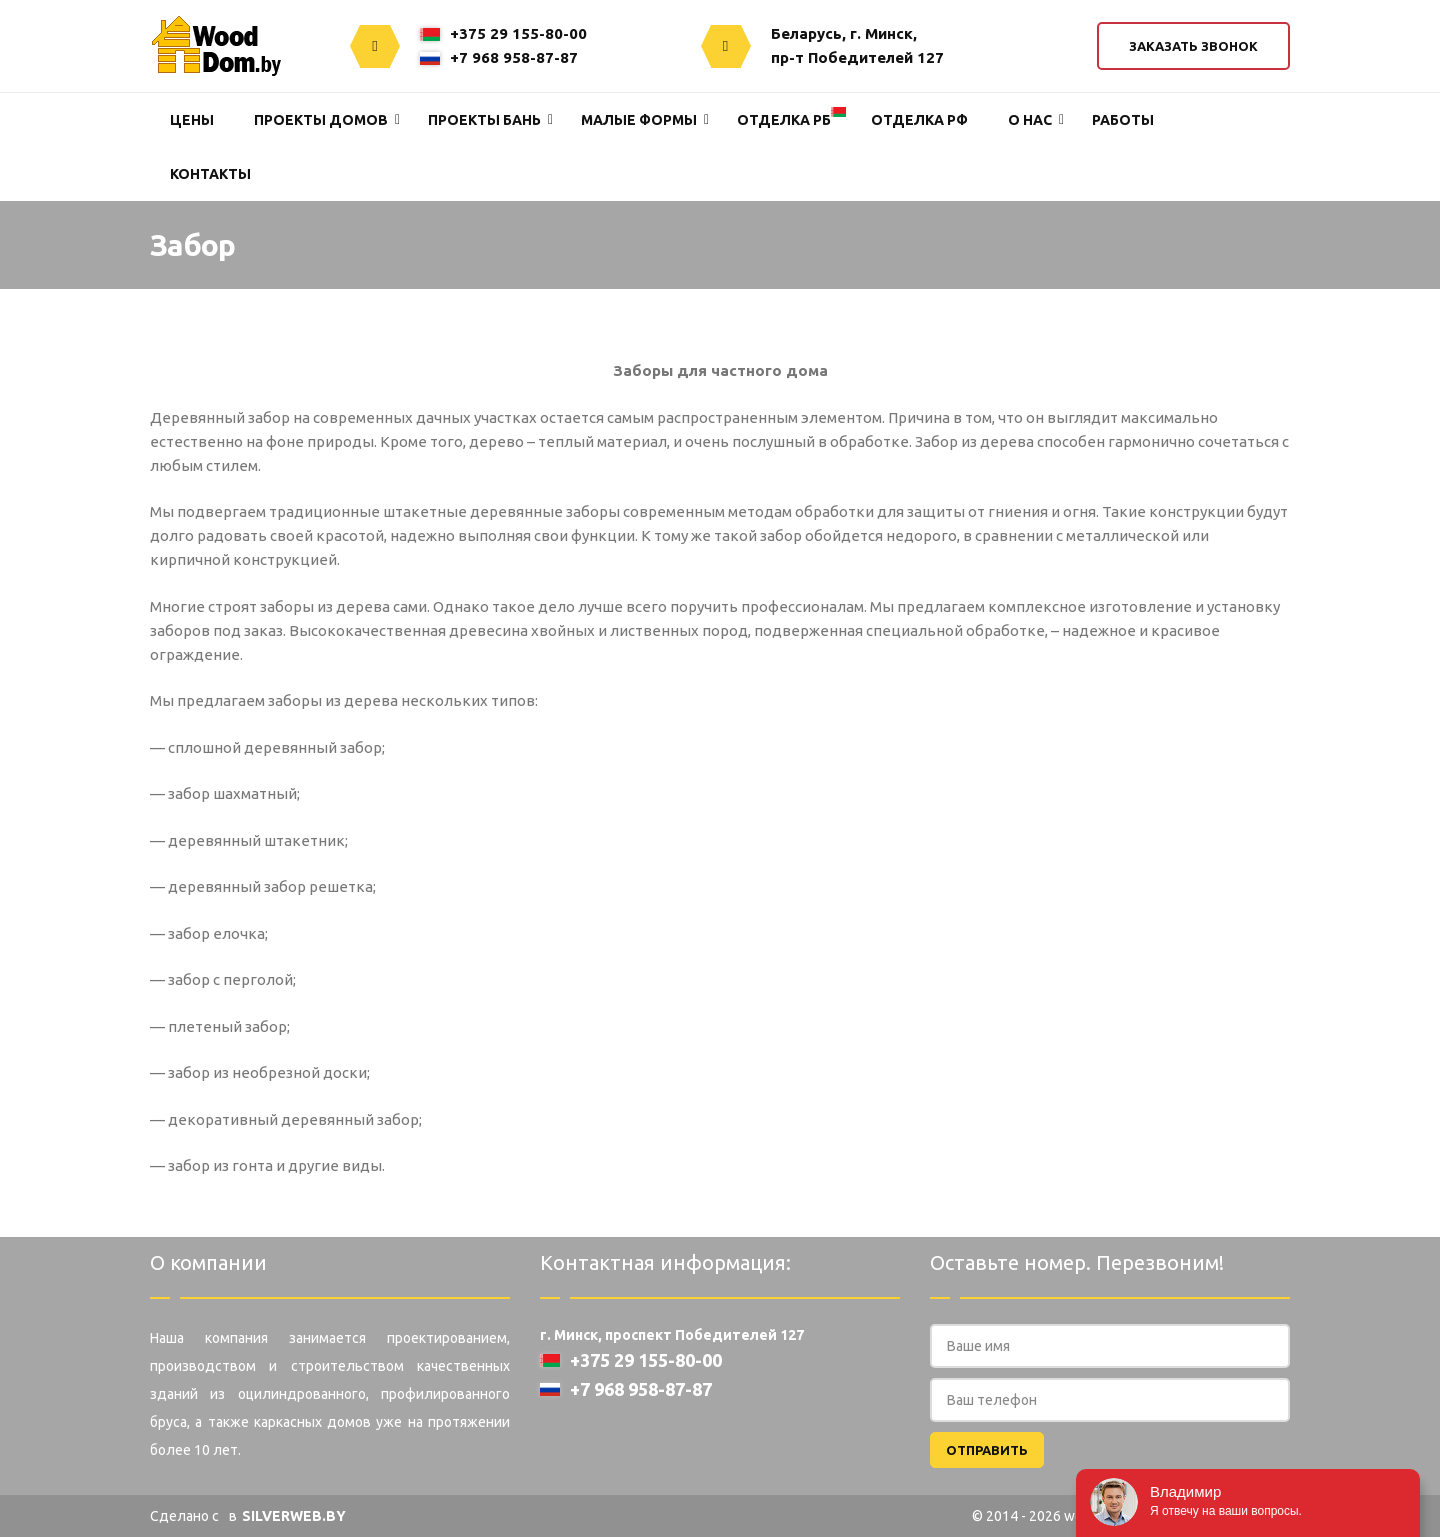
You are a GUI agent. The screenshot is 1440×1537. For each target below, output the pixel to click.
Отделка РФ (919, 120)
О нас (1030, 120)
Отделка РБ (784, 120)
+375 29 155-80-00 (503, 33)
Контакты (210, 174)
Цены (192, 120)
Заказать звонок (1193, 46)
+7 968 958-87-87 (499, 57)
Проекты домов (321, 120)
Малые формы (639, 120)
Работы (1123, 120)
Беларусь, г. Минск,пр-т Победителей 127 (857, 45)
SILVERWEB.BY (294, 1516)
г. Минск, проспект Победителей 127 (672, 1335)
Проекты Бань (484, 120)
